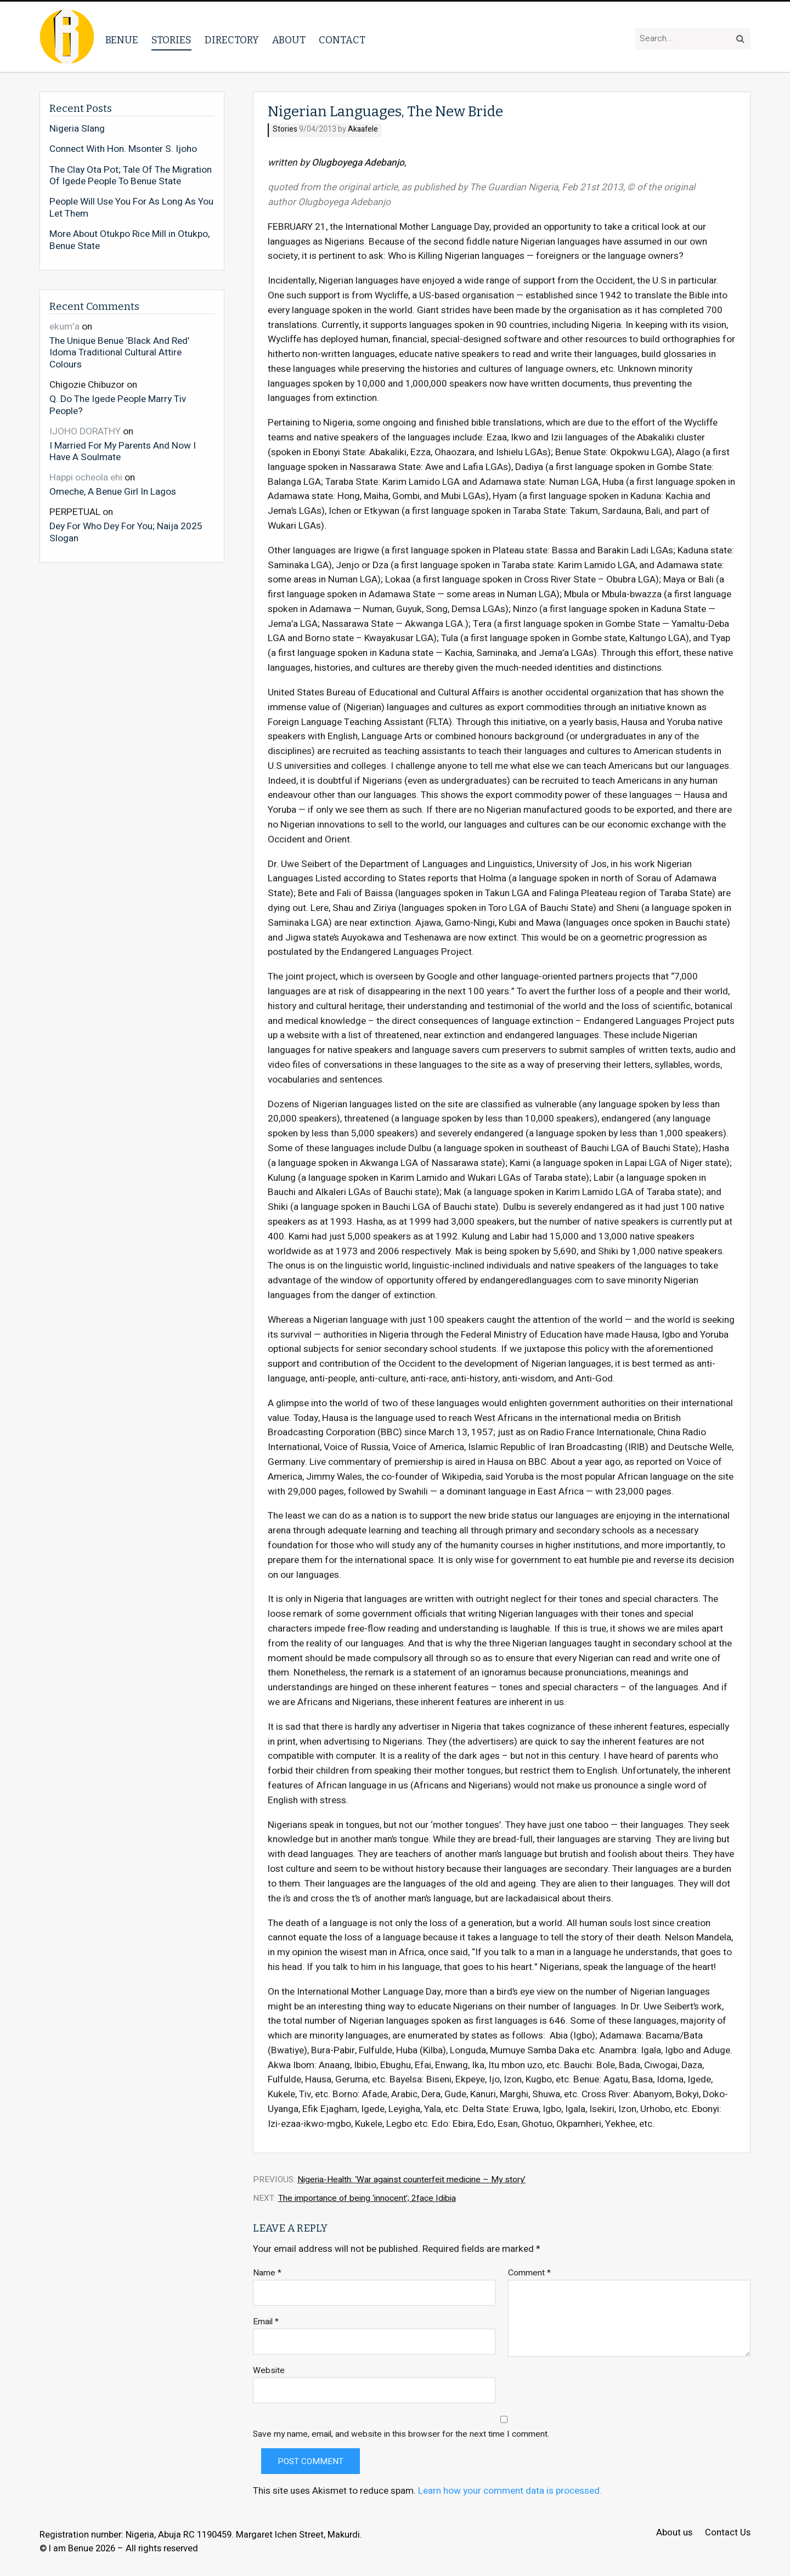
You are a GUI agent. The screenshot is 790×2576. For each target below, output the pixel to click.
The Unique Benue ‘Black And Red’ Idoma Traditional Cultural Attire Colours (119, 352)
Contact (342, 40)
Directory (232, 40)
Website (269, 2370)
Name (267, 2273)
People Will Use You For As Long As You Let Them (131, 207)
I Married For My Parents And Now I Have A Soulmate (122, 451)
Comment (529, 2273)
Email (266, 2321)
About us (674, 2533)
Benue (121, 40)
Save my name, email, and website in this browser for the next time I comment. (401, 2434)
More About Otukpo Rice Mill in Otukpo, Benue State (129, 240)
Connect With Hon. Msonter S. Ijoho (123, 149)
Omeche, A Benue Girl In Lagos (112, 491)
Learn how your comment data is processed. (510, 2491)
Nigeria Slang (77, 129)
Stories (171, 40)
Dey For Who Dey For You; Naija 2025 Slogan (125, 531)
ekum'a (64, 326)
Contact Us (728, 2533)
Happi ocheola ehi (85, 477)
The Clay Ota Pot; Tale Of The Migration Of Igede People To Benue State (130, 176)
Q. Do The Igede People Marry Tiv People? (117, 404)
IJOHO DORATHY (85, 431)
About (289, 40)
